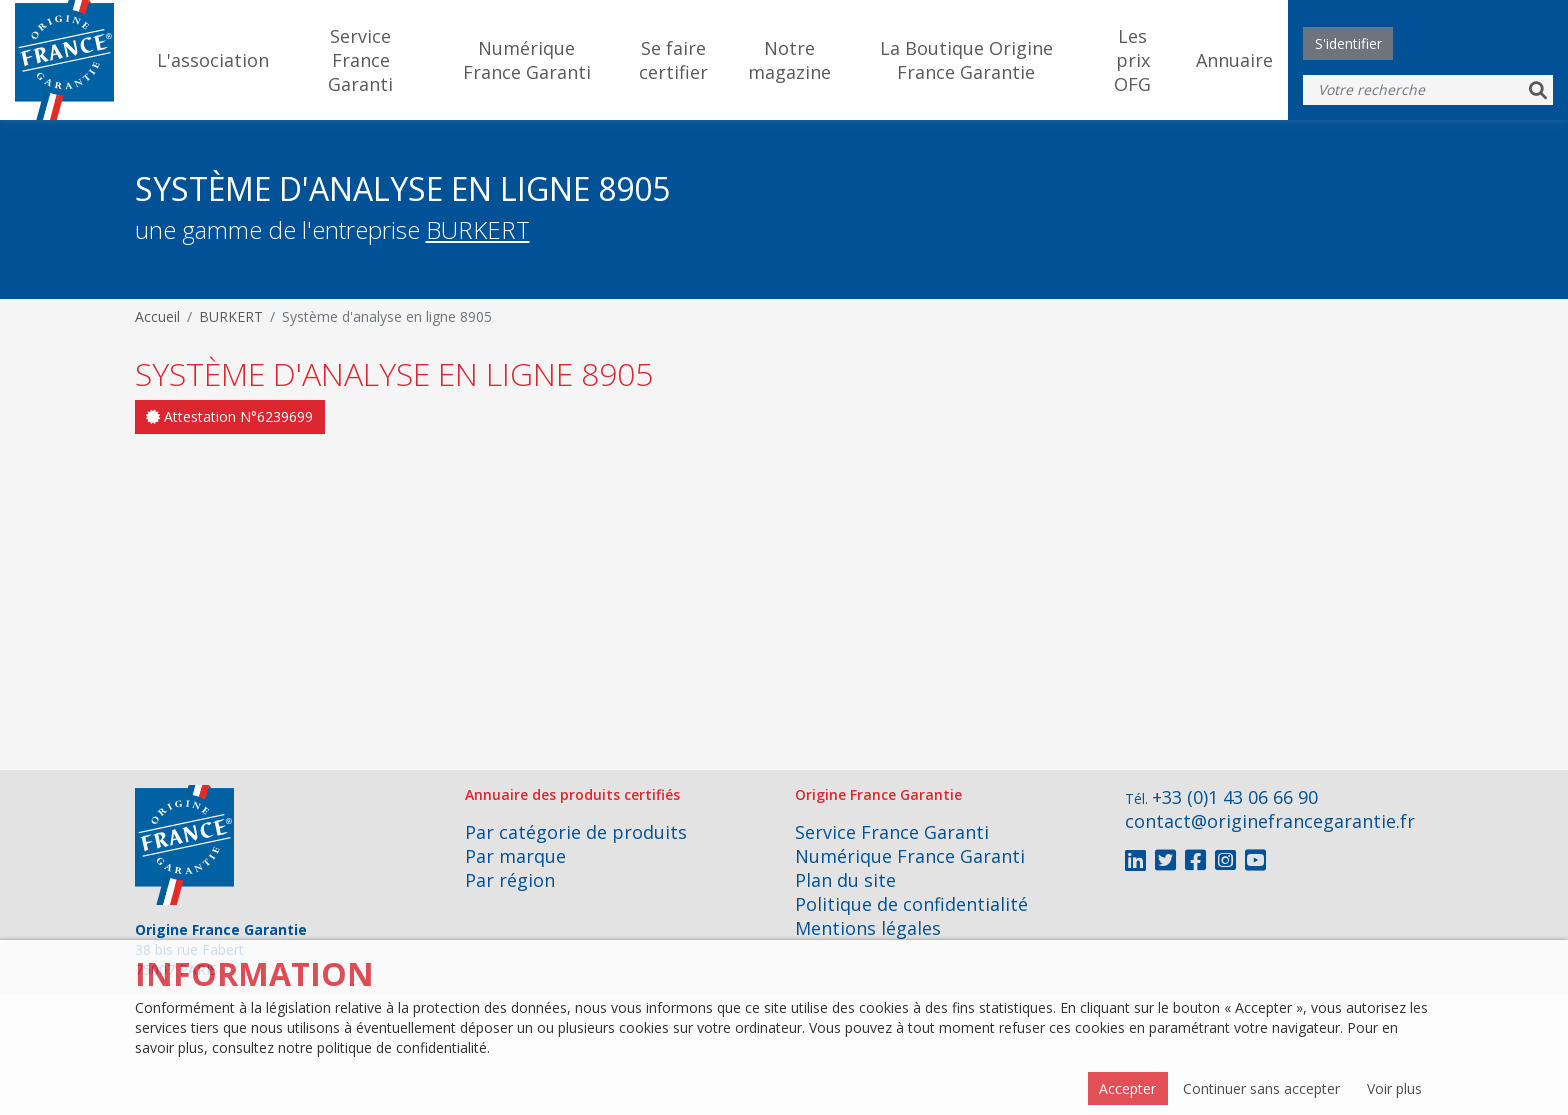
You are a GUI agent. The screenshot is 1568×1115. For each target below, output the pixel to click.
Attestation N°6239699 (229, 416)
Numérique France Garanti (527, 60)
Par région (510, 880)
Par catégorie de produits (576, 832)
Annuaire (1234, 60)
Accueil (157, 316)
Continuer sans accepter (1261, 1088)
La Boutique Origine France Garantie (966, 60)
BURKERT (478, 229)
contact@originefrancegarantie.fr (1270, 821)
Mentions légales (868, 928)
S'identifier (1348, 43)
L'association (213, 60)
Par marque (515, 856)
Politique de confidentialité (911, 904)
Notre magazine (789, 60)
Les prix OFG (1132, 60)
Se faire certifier (673, 60)
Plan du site (845, 880)
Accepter (1127, 1088)
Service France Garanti (360, 60)
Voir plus (1394, 1088)
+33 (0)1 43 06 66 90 (1235, 797)
